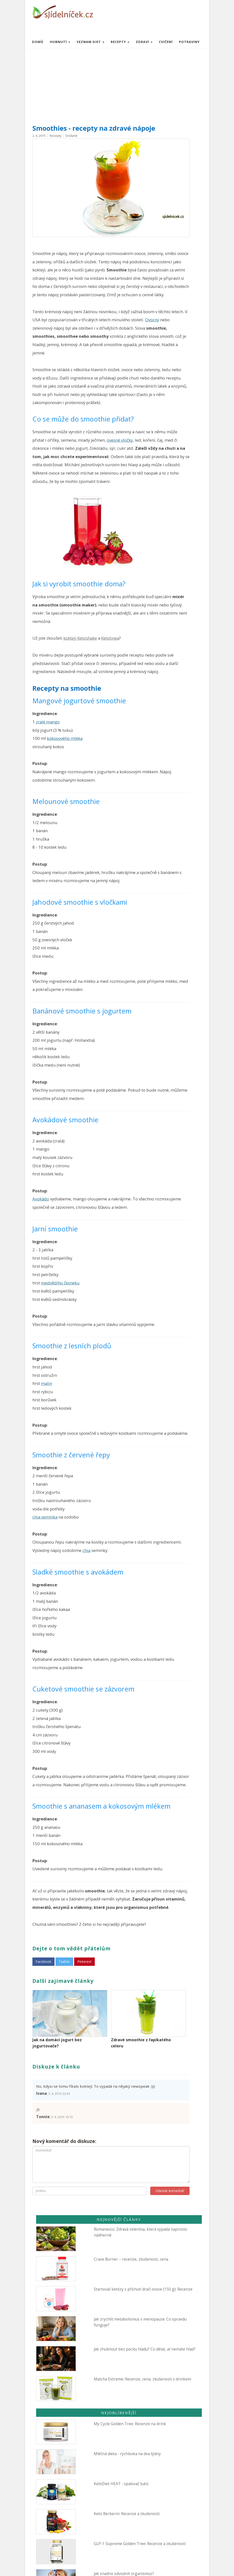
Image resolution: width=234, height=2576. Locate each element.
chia (86, 1550)
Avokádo (40, 1199)
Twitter (64, 1961)
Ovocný (152, 320)
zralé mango (48, 722)
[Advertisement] (117, 85)
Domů (37, 42)
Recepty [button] (120, 42)
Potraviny (189, 42)
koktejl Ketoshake (80, 638)
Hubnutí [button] (60, 42)
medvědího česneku (60, 1283)
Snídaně (71, 135)
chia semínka (44, 1517)
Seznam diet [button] (90, 42)
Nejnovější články (119, 2219)
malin (46, 1383)
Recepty (55, 135)
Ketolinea (110, 638)
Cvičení (166, 42)
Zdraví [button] (144, 42)
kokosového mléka (65, 738)
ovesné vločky (120, 440)
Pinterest (84, 1961)
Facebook (43, 1961)
